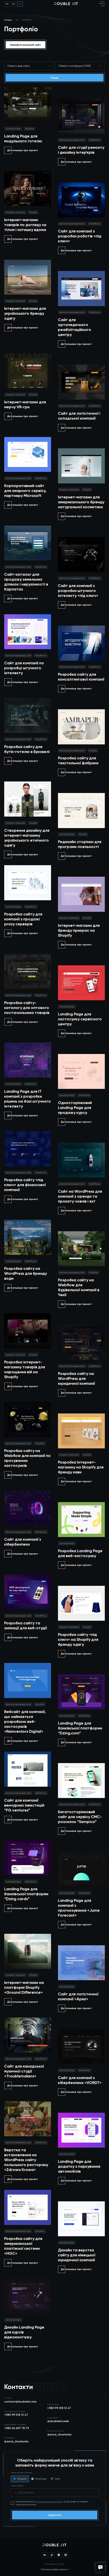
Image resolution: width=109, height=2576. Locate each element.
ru (13, 4)
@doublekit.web (58, 2421)
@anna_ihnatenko (59, 2434)
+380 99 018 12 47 (59, 2408)
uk (20, 4)
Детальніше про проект (22, 150)
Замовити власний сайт (25, 44)
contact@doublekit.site (20, 2401)
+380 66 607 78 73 (16, 2428)
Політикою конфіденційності (49, 2502)
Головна (8, 20)
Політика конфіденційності (54, 2569)
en (7, 4)
